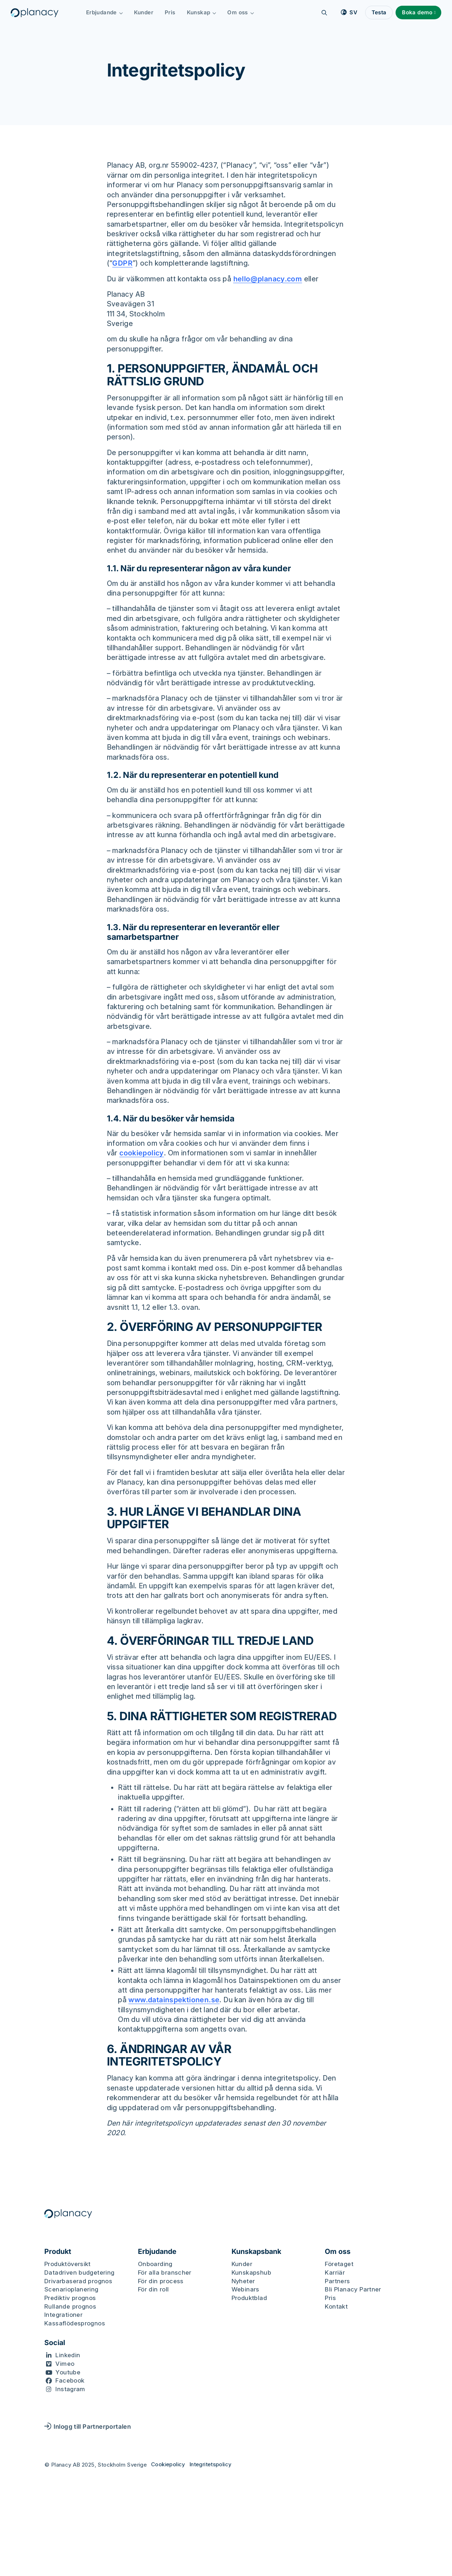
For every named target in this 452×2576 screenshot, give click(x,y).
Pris (170, 12)
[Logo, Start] (35, 12)
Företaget (339, 2263)
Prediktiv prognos (70, 2297)
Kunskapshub (251, 2272)
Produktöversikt (67, 2263)
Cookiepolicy (168, 2464)
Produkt (57, 2251)
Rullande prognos (70, 2306)
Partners (337, 2281)
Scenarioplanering (71, 2289)
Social (54, 2343)
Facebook (69, 2380)
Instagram (70, 2389)
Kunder (143, 12)
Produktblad (249, 2297)
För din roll (153, 2289)
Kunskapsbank (256, 2251)
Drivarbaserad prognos (78, 2281)
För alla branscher (165, 2272)
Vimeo (64, 2363)
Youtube (67, 2372)
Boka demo (417, 12)
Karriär (335, 2272)
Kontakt (336, 2306)
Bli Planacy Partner (353, 2289)
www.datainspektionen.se (173, 1999)
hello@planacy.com (267, 279)
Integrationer (63, 2314)
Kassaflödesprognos (74, 2323)
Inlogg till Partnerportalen (87, 2426)
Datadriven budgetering (79, 2272)
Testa (379, 12)
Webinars (245, 2289)
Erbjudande (105, 12)
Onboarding (155, 2263)
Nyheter (243, 2281)
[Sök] (324, 12)
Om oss (240, 12)
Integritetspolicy (210, 2464)
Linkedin (67, 2355)
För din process (161, 2281)
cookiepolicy (141, 1153)
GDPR (122, 263)
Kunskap (202, 12)
